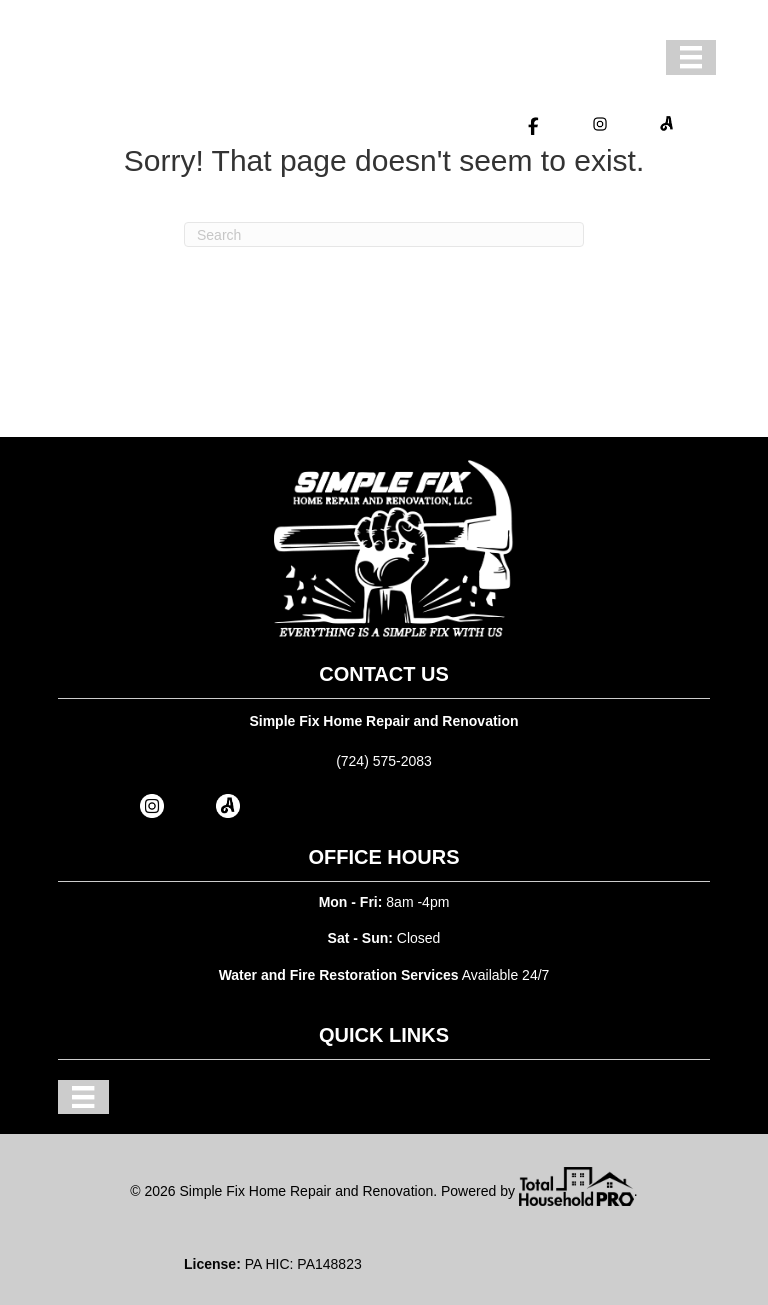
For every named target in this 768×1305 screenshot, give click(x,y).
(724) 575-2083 (384, 761)
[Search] (384, 234)
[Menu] (691, 57)
